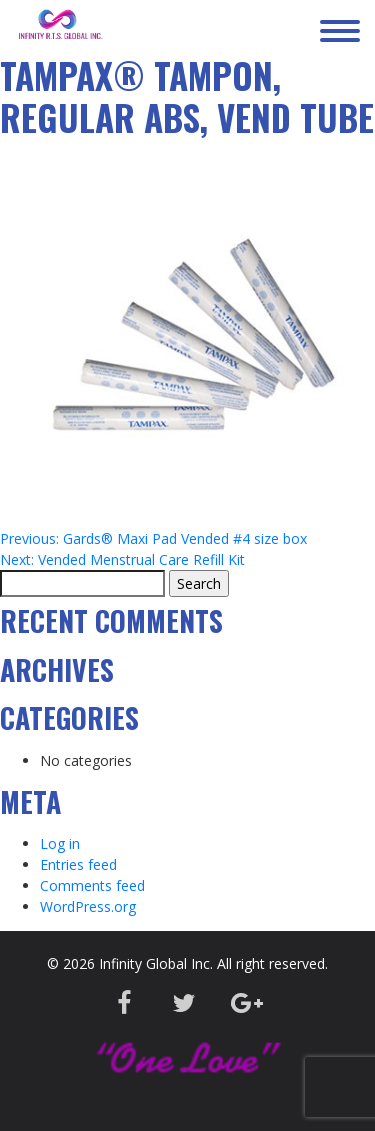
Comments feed (92, 885)
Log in (60, 843)
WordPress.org (88, 906)
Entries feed (78, 864)
